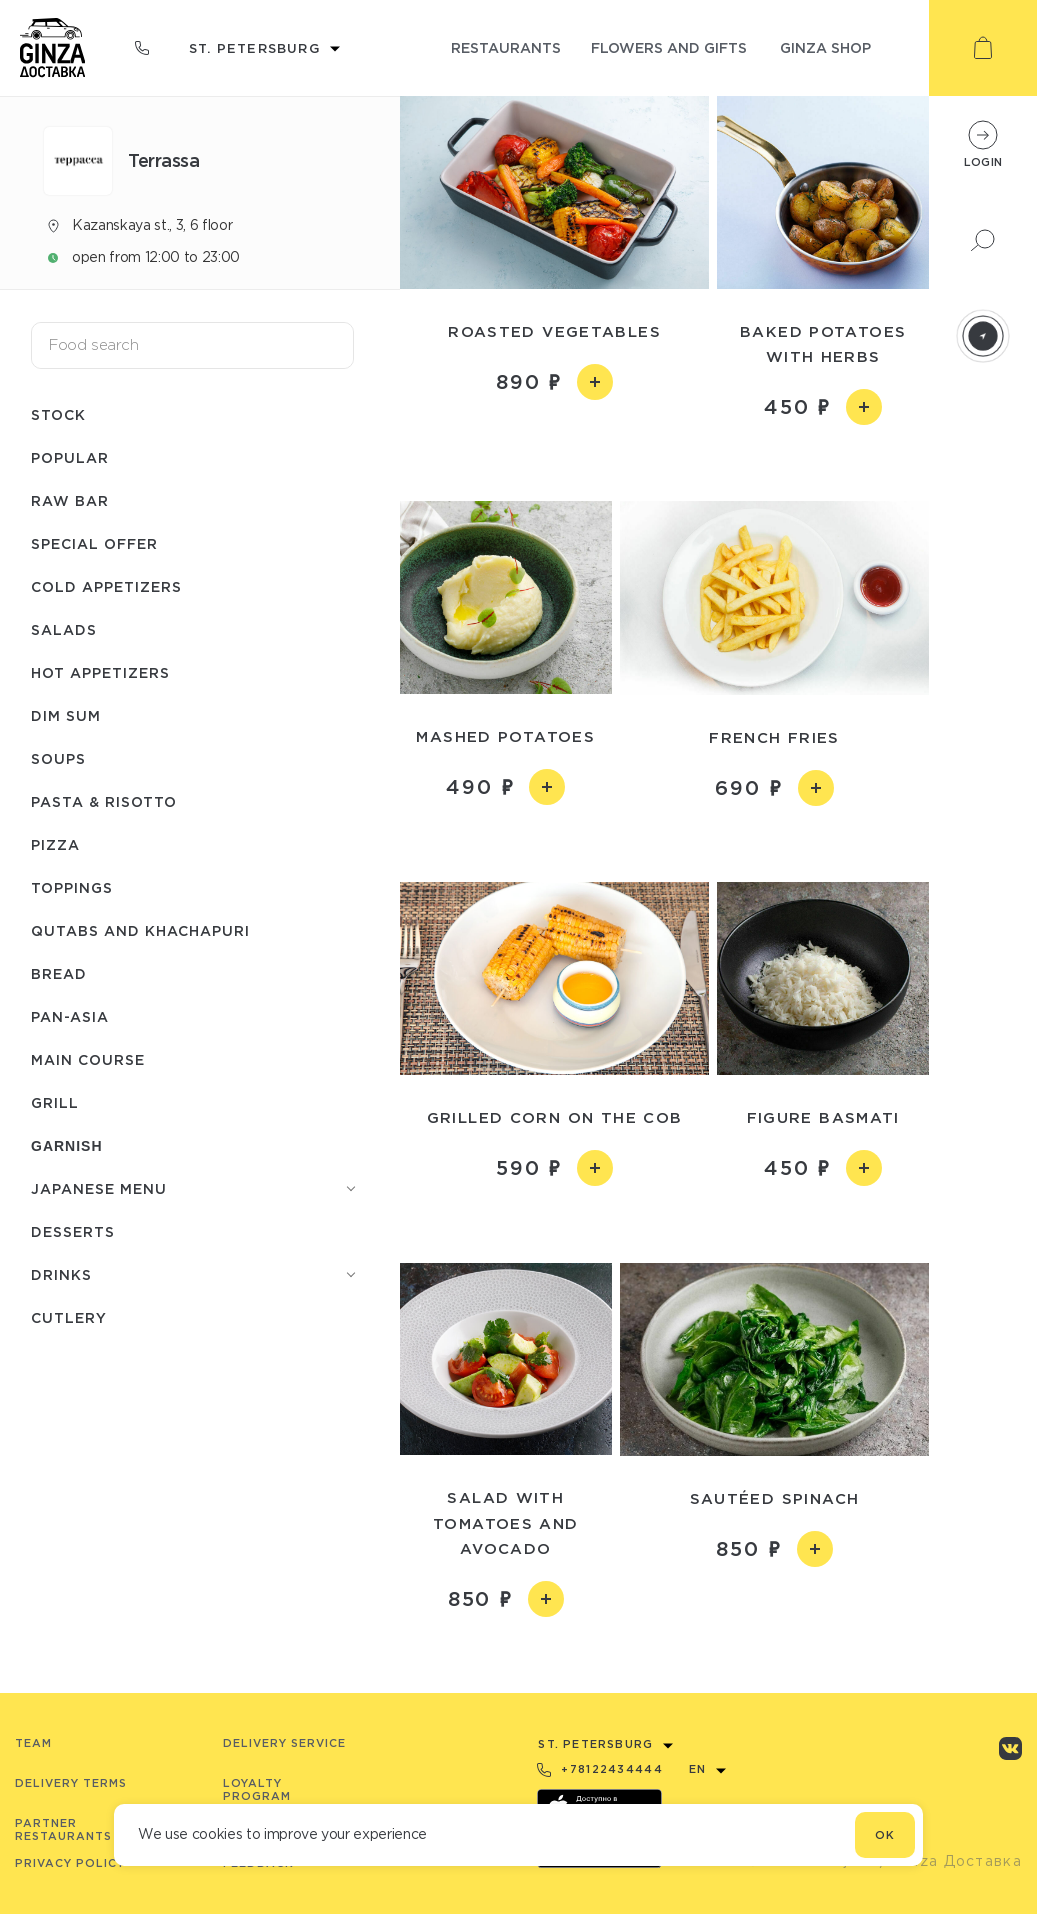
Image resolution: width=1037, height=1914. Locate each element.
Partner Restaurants (63, 1829)
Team (33, 1743)
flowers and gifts (669, 47)
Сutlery (69, 1317)
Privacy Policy (70, 1863)
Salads (64, 629)
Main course (88, 1059)
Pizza (55, 844)
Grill (55, 1102)
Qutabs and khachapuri (140, 930)
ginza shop (825, 47)
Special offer (94, 543)
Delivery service (284, 1743)
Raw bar (70, 500)
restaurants (506, 47)
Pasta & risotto (104, 801)
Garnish (67, 1146)
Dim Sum (66, 715)
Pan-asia (70, 1016)
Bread (59, 973)
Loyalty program (257, 1789)
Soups (58, 758)
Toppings (72, 887)
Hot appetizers (100, 672)
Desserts (73, 1231)
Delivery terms (71, 1783)
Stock (58, 414)
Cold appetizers (106, 586)
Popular (70, 457)
